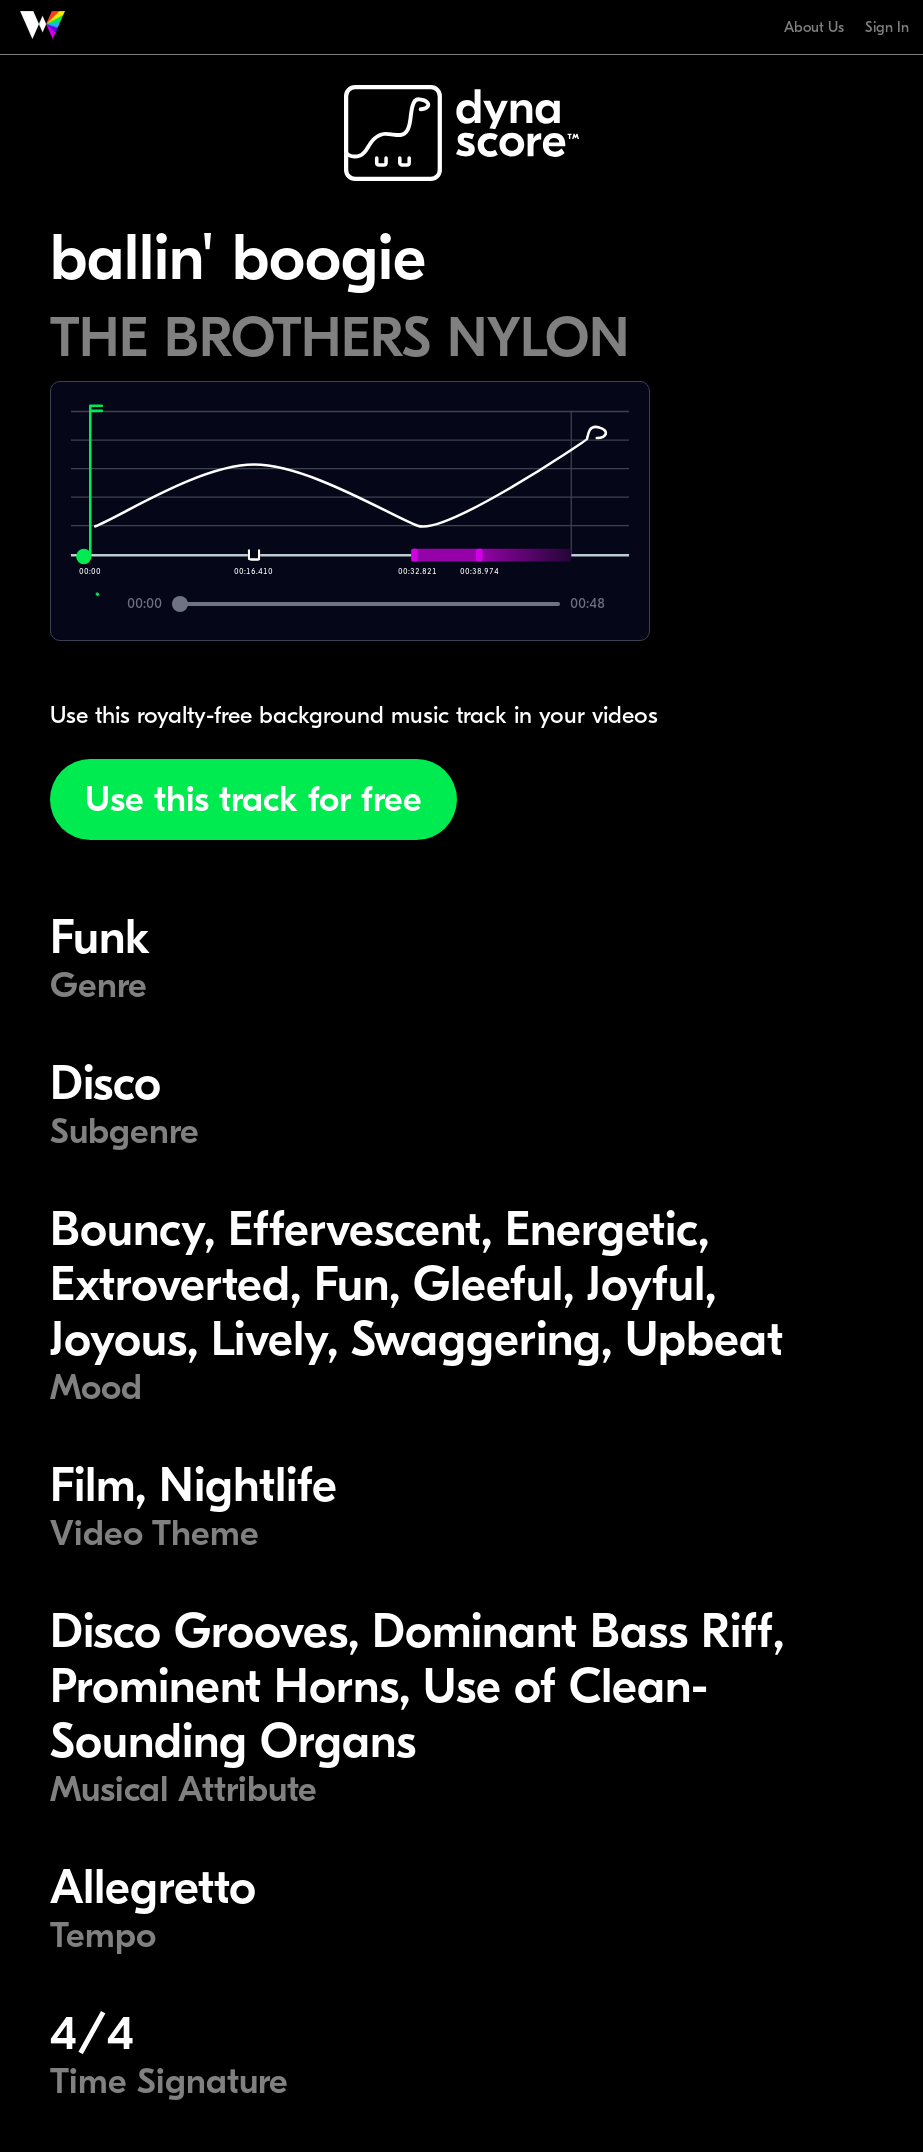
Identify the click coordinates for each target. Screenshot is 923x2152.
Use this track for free (253, 799)
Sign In (887, 27)
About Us (814, 27)
